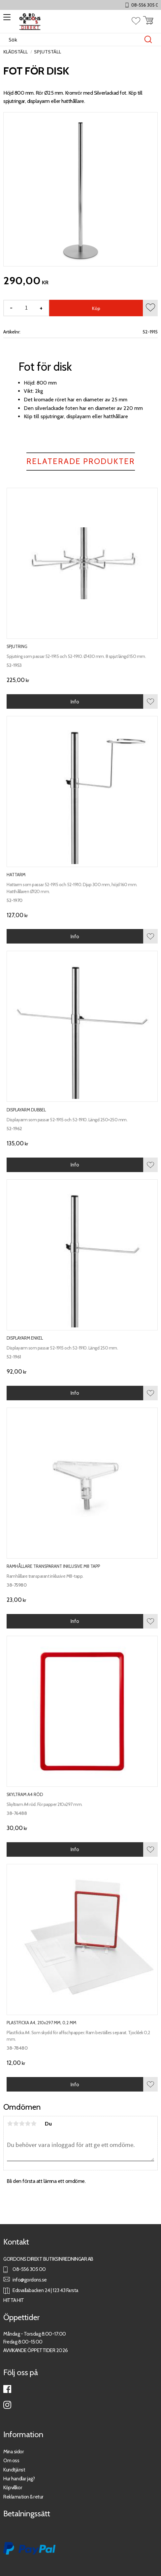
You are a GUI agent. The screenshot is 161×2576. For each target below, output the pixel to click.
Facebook (7, 2389)
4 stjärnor (28, 2123)
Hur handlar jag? (19, 2478)
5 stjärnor (34, 2123)
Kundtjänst (14, 2470)
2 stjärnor (16, 2123)
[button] (6, 19)
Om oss (11, 2460)
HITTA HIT (13, 2300)
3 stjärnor (22, 2123)
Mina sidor (13, 2451)
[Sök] (148, 39)
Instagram (7, 2405)
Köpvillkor (12, 2487)
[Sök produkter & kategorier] (73, 39)
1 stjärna (10, 2123)
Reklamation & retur (23, 2497)
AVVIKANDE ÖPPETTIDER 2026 (35, 2350)
